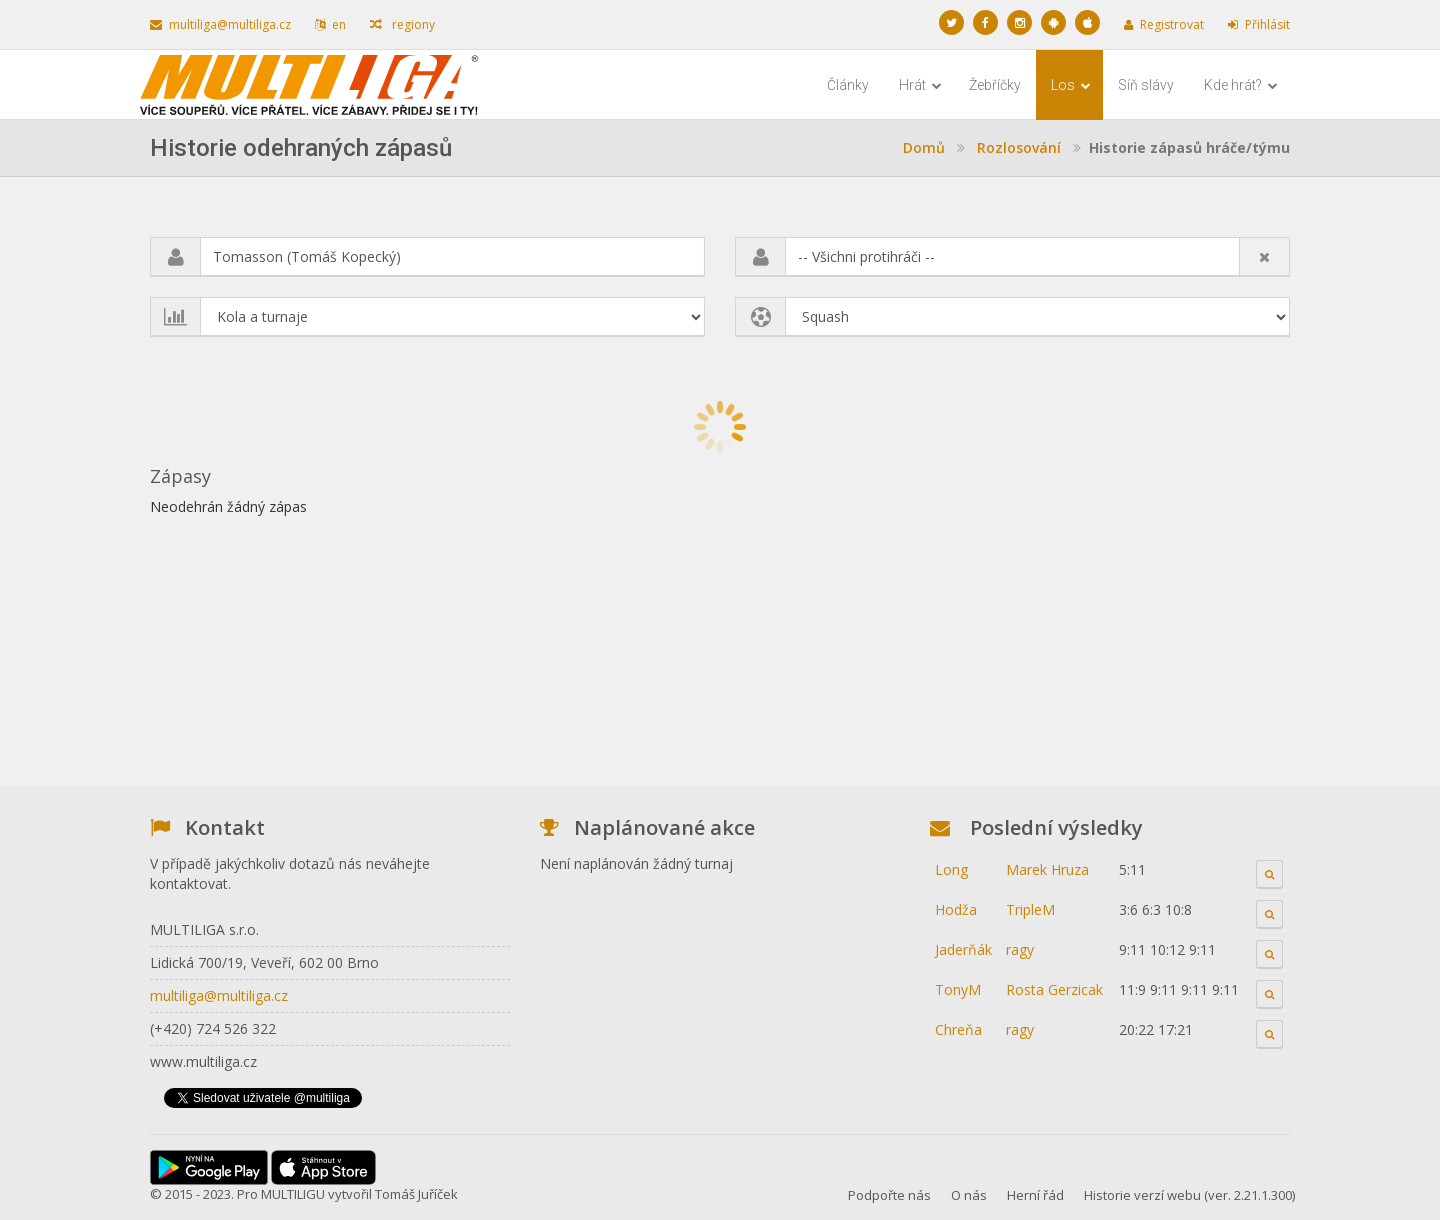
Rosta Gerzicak (1054, 989)
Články (848, 85)
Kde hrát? (1241, 85)
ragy (1020, 949)
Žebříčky (995, 85)
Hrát (920, 85)
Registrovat (1164, 24)
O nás (969, 1195)
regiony (402, 24)
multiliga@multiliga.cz (220, 24)
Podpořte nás (889, 1195)
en (330, 24)
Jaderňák (963, 949)
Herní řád (1035, 1195)
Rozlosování (1019, 147)
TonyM (958, 989)
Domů (924, 147)
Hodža (956, 909)
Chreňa (958, 1029)
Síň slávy (1146, 85)
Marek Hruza (1047, 869)
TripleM (1030, 909)
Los (1071, 85)
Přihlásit (1259, 24)
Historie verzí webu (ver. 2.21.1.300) (1189, 1195)
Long (951, 869)
